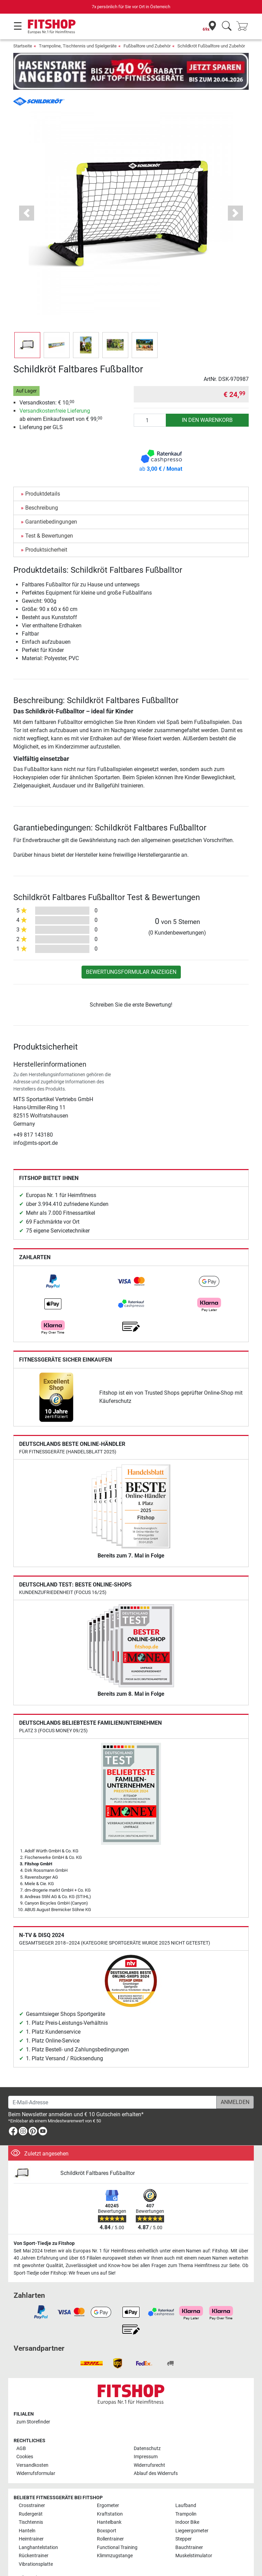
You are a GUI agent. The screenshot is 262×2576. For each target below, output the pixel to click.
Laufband (185, 2486)
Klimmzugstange (115, 2536)
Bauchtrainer (189, 2528)
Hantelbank (109, 2502)
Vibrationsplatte (36, 2544)
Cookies (24, 2437)
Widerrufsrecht (149, 2445)
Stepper (183, 2519)
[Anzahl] (150, 400)
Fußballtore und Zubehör (147, 45)
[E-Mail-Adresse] (112, 2082)
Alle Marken (31, 2558)
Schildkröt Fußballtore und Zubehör (211, 45)
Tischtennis (31, 2502)
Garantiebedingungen (51, 502)
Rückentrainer (33, 2536)
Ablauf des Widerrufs (156, 2454)
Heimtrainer (31, 2519)
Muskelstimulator (193, 2536)
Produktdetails (42, 474)
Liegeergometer (191, 2511)
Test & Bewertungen (49, 516)
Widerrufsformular (35, 2454)
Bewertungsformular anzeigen (131, 952)
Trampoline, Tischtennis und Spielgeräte (78, 45)
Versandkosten (32, 2445)
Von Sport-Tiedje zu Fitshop (44, 2223)
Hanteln (27, 2511)
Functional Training (117, 2528)
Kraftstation (110, 2494)
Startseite (22, 45)
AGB (21, 2429)
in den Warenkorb (207, 400)
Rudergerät (31, 2494)
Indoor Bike (187, 2502)
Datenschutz (147, 2429)
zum (33, 2402)
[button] (26, 193)
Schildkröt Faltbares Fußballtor (97, 2153)
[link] (53, 1261)
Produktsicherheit (46, 530)
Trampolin (185, 2494)
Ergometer (108, 2486)
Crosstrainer (32, 2486)
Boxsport (106, 2511)
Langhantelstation (38, 2528)
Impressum (146, 2437)
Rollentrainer (110, 2519)
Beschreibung (41, 488)
